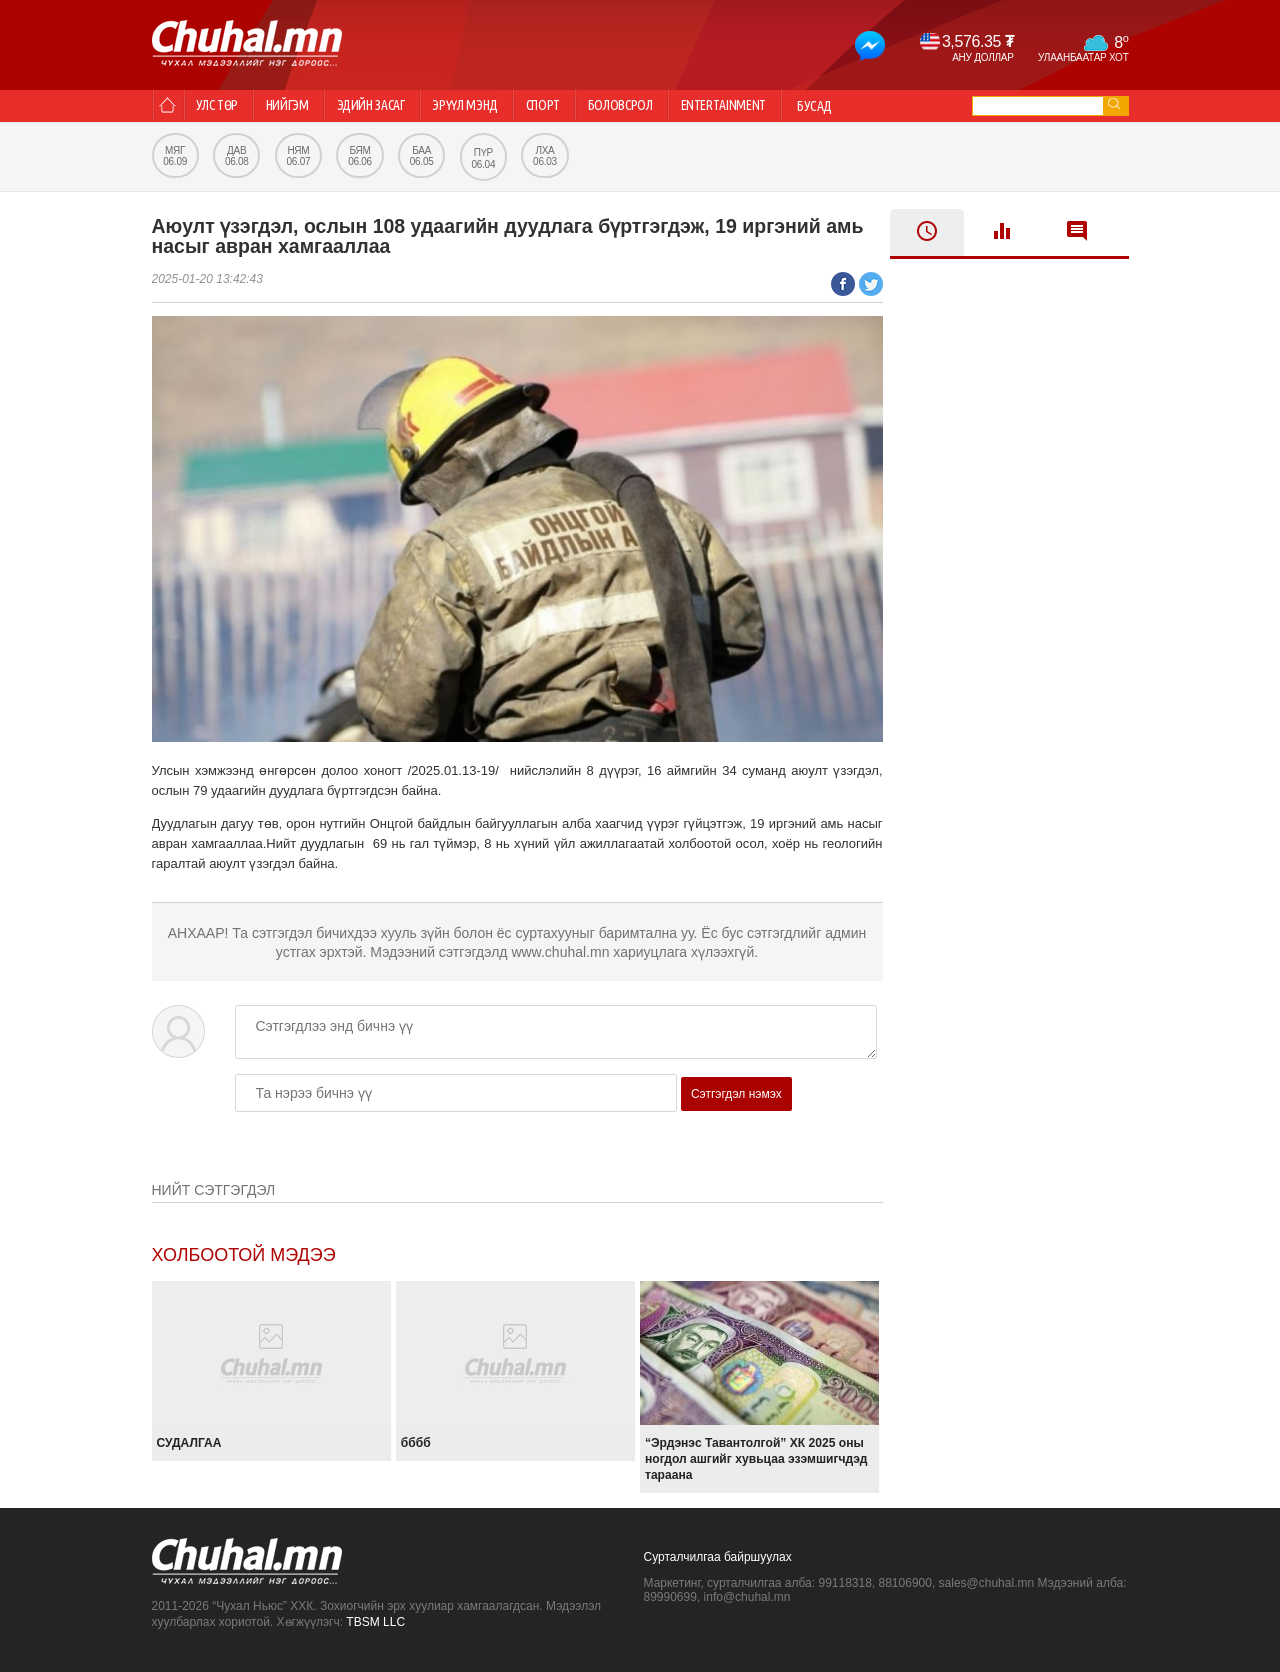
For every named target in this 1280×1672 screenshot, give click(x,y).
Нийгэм (299, 106)
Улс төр (222, 106)
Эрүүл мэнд (491, 106)
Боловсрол (663, 106)
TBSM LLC (375, 1622)
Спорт (577, 106)
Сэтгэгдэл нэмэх (736, 1094)
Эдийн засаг (389, 106)
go (1114, 103)
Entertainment (775, 106)
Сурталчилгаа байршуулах (718, 1557)
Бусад (870, 106)
